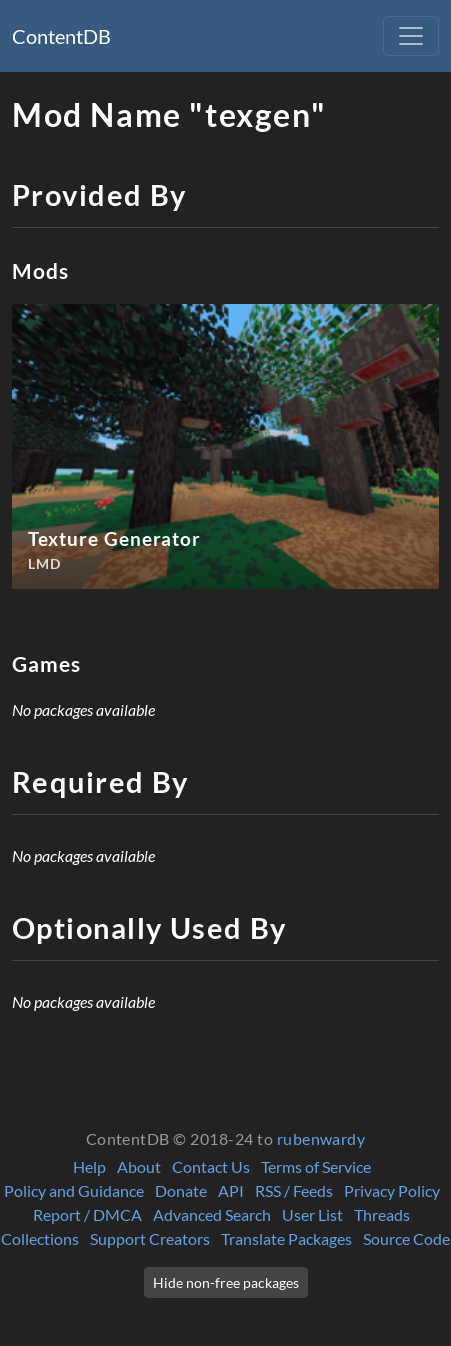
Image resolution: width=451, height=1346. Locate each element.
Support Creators (150, 1238)
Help (89, 1166)
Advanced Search (212, 1214)
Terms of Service (316, 1166)
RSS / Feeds (294, 1190)
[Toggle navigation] (411, 36)
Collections (40, 1238)
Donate (181, 1190)
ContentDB (61, 36)
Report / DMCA (87, 1214)
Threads (382, 1214)
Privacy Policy (392, 1190)
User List (312, 1214)
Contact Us (211, 1166)
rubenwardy (321, 1138)
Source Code (406, 1238)
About (139, 1166)
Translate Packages (286, 1238)
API (231, 1190)
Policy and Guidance (74, 1190)
